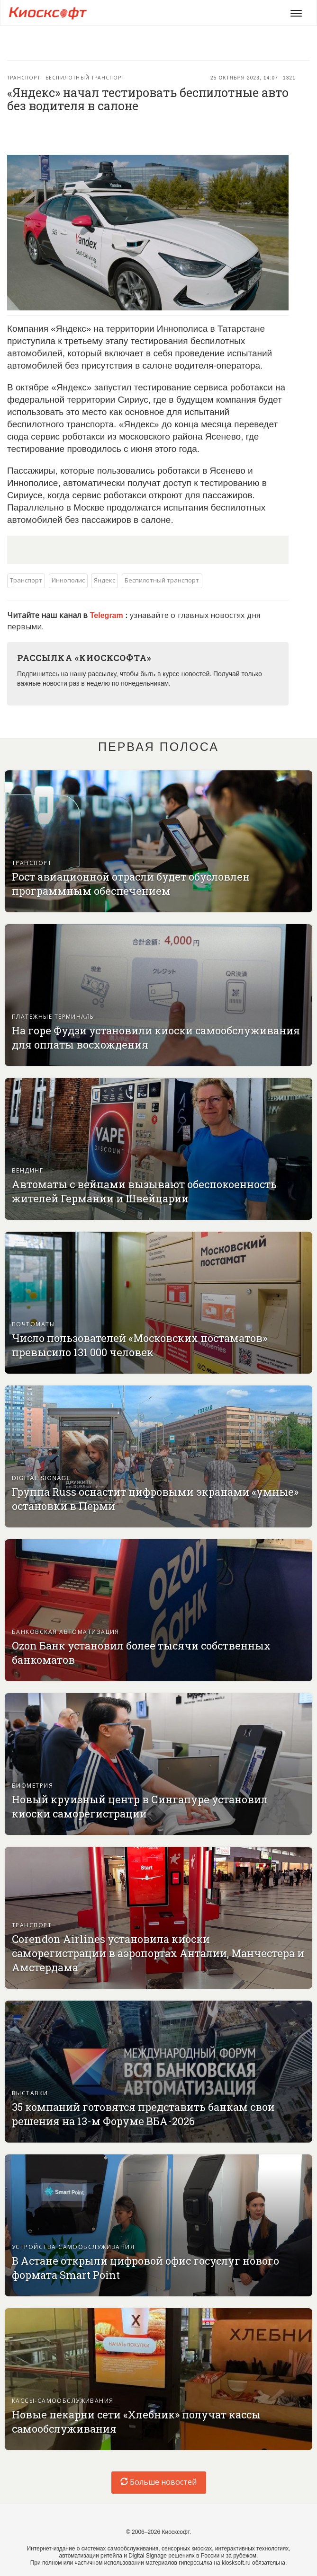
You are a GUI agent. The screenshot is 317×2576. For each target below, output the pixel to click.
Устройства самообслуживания (73, 2247)
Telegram (107, 615)
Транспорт (23, 77)
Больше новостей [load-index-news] (158, 2482)
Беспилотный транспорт (85, 77)
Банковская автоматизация (65, 1632)
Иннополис (68, 580)
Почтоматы (33, 1324)
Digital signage (41, 1478)
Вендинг (27, 1170)
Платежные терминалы (54, 1017)
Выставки (30, 2093)
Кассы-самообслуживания (63, 2401)
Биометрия (32, 1785)
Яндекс (104, 580)
